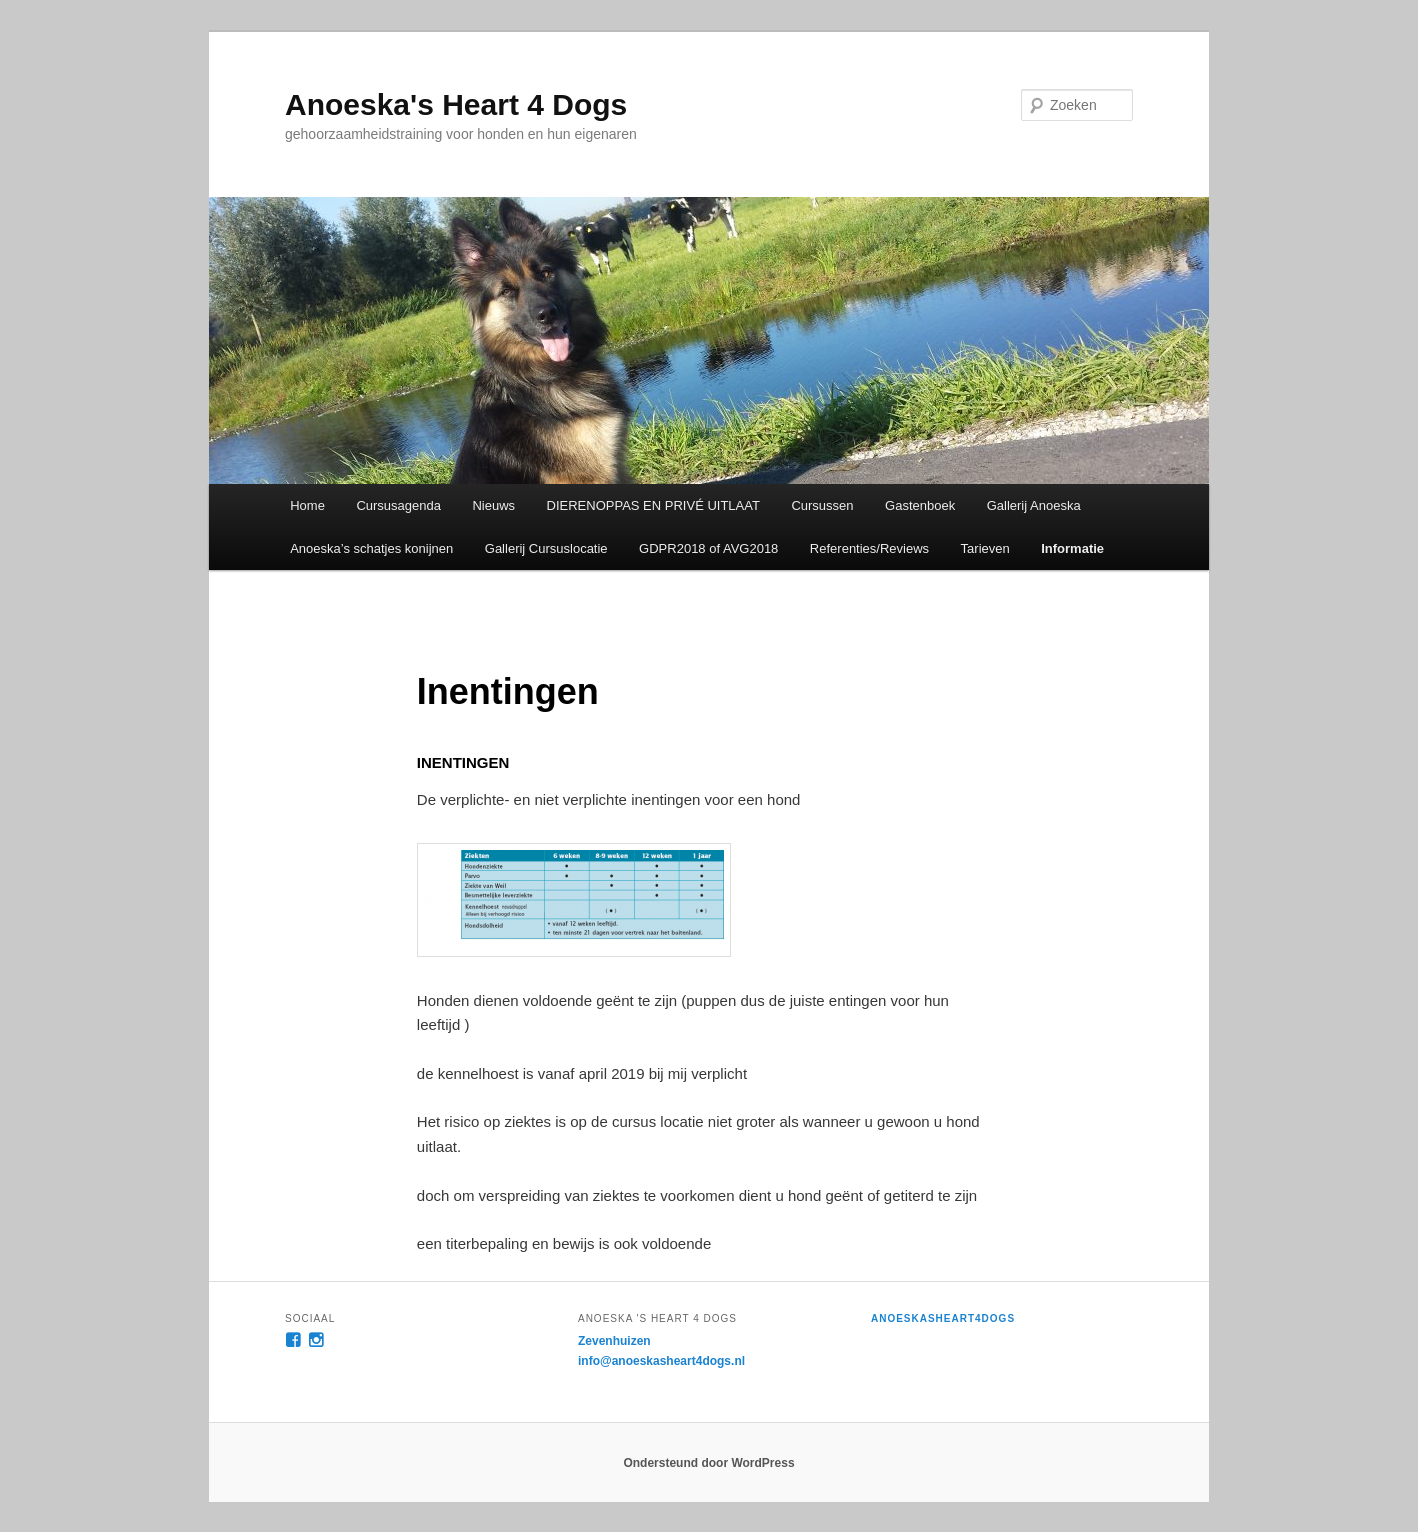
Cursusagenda (398, 505)
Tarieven (985, 548)
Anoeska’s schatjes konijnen (371, 548)
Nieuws (493, 505)
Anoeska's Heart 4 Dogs (456, 104)
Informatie (1072, 548)
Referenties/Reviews (869, 548)
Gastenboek (920, 505)
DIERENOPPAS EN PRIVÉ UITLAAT (653, 505)
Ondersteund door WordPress (708, 1463)
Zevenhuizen (614, 1341)
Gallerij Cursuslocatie (546, 548)
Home (307, 505)
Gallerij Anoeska (1034, 505)
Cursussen (822, 505)
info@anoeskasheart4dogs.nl (661, 1361)
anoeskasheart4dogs (943, 1318)
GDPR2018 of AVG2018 (708, 548)
